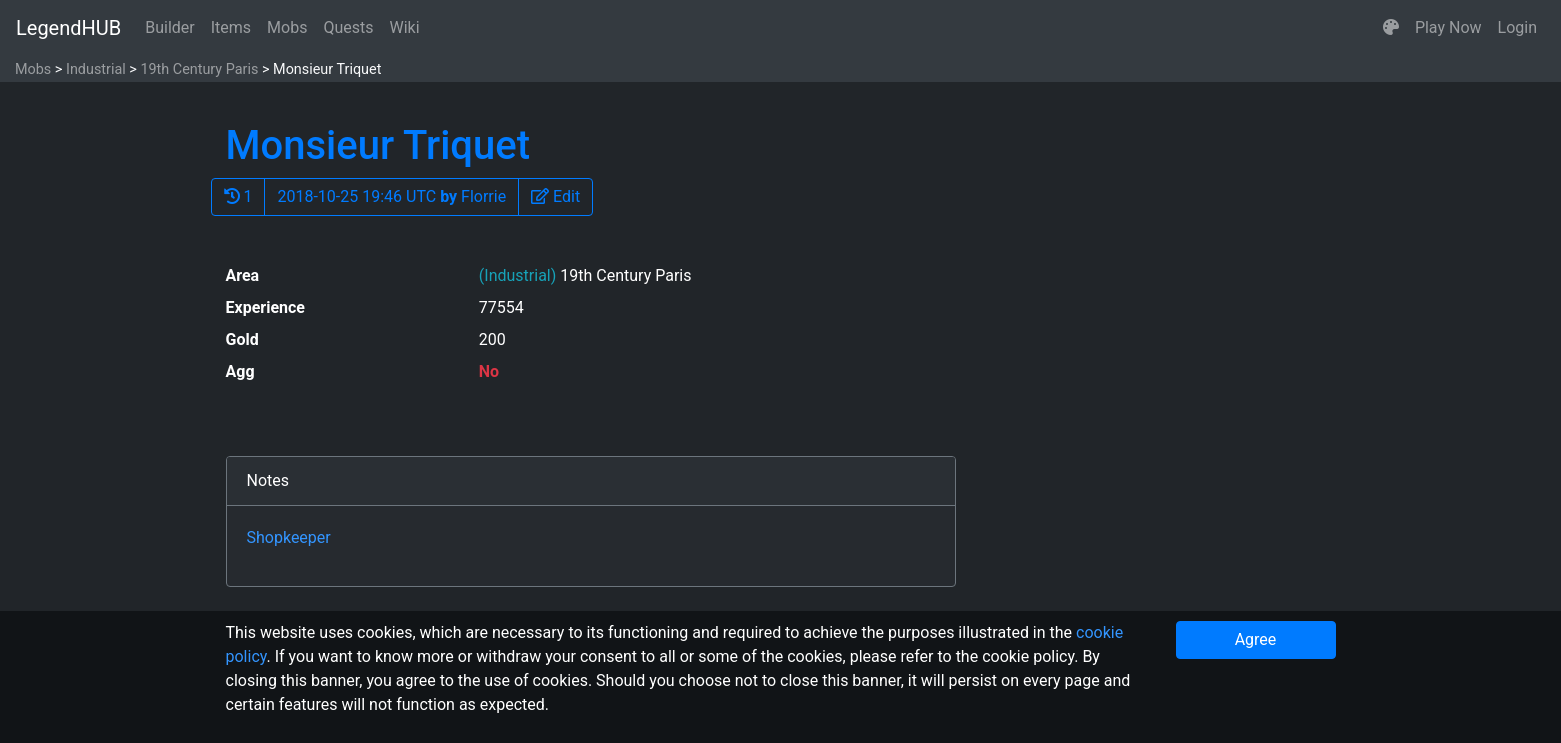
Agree (1256, 639)
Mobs (287, 27)
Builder (170, 27)
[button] (1391, 28)
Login (1517, 27)
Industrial (96, 69)
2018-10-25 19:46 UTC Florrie (391, 196)
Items (231, 27)
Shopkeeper (289, 537)
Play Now (1448, 27)
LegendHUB (68, 28)
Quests (348, 27)
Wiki (405, 27)
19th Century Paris (199, 69)
